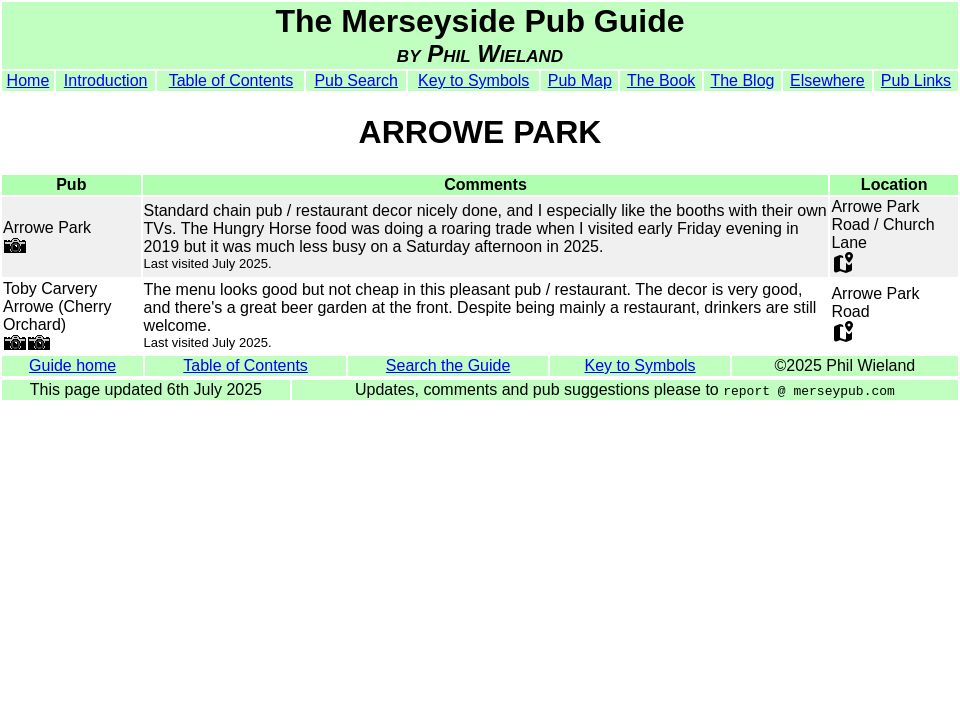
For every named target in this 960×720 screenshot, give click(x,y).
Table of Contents (231, 80)
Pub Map (580, 80)
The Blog (742, 80)
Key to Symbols (473, 80)
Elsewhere (827, 80)
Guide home (72, 365)
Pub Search (356, 80)
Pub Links (916, 80)
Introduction (106, 80)
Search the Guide (448, 365)
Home (28, 80)
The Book (661, 80)
